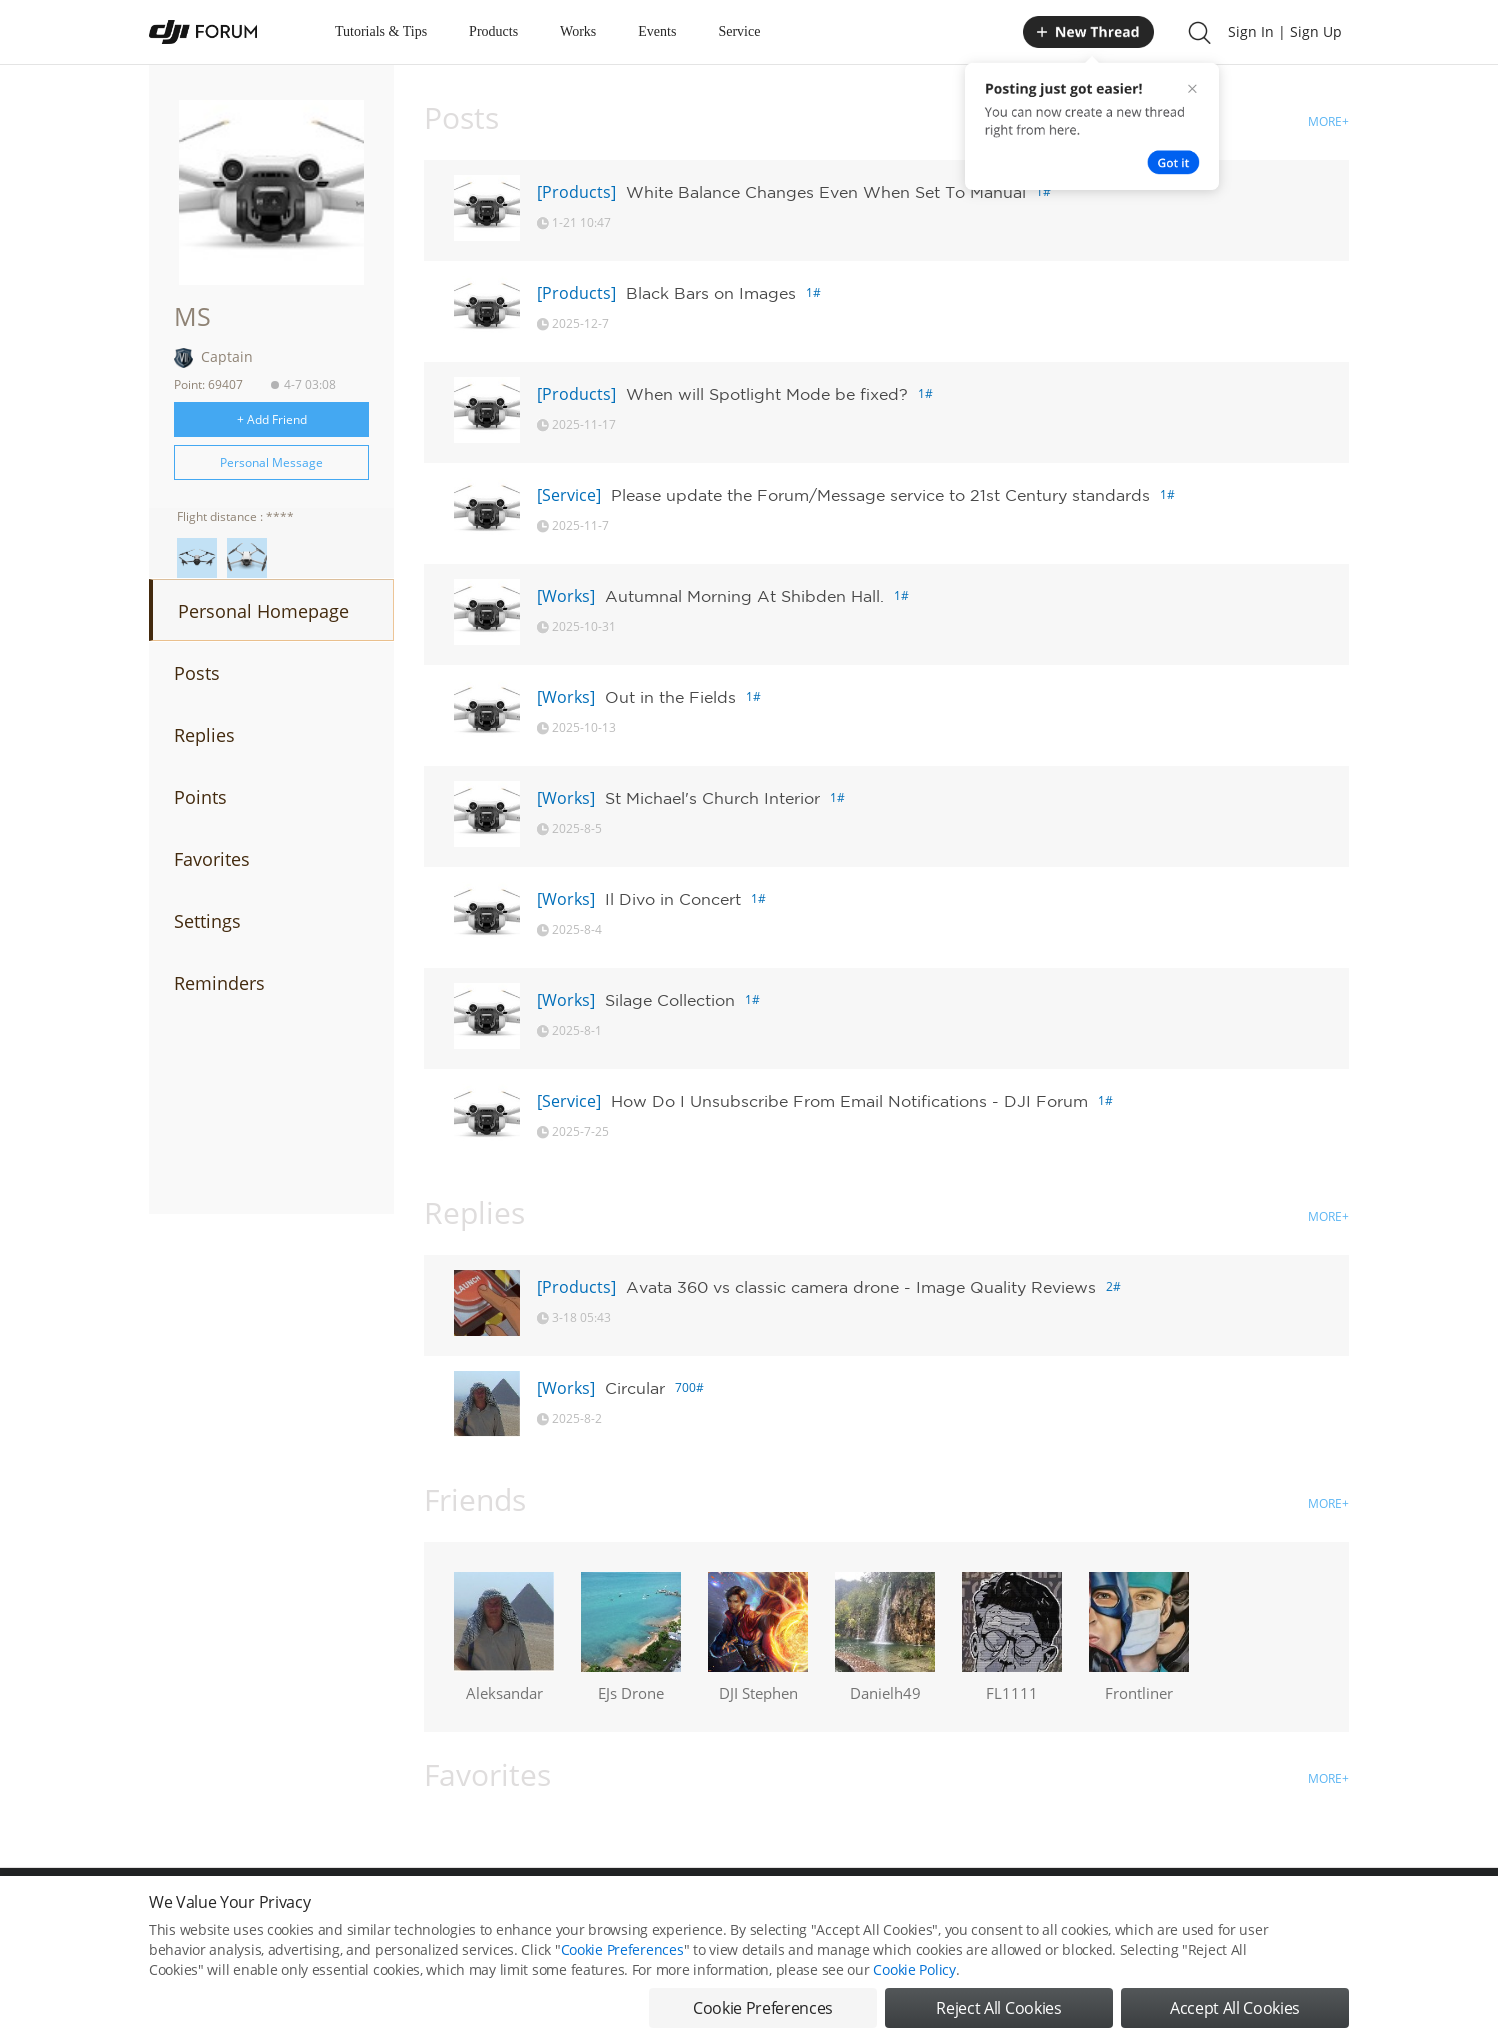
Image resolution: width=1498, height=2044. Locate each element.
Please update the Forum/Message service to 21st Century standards (880, 495)
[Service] (569, 495)
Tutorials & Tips (381, 31)
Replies (204, 735)
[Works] (566, 596)
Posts (197, 673)
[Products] (576, 192)
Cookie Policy (914, 1991)
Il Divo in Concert (673, 899)
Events (657, 31)
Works (578, 31)
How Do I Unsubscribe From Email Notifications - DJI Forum (849, 1101)
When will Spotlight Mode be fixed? (767, 394)
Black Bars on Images (711, 293)
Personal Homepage (263, 611)
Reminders (219, 983)
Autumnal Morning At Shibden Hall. (744, 596)
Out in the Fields (670, 697)
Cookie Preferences (622, 1971)
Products (493, 31)
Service (739, 31)
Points (200, 797)
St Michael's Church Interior (712, 798)
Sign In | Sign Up (1285, 31)
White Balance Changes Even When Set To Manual (826, 192)
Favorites (212, 859)
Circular (635, 1388)
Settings (207, 921)
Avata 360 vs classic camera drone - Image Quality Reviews (861, 1287)
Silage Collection (670, 1000)
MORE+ (1328, 121)
